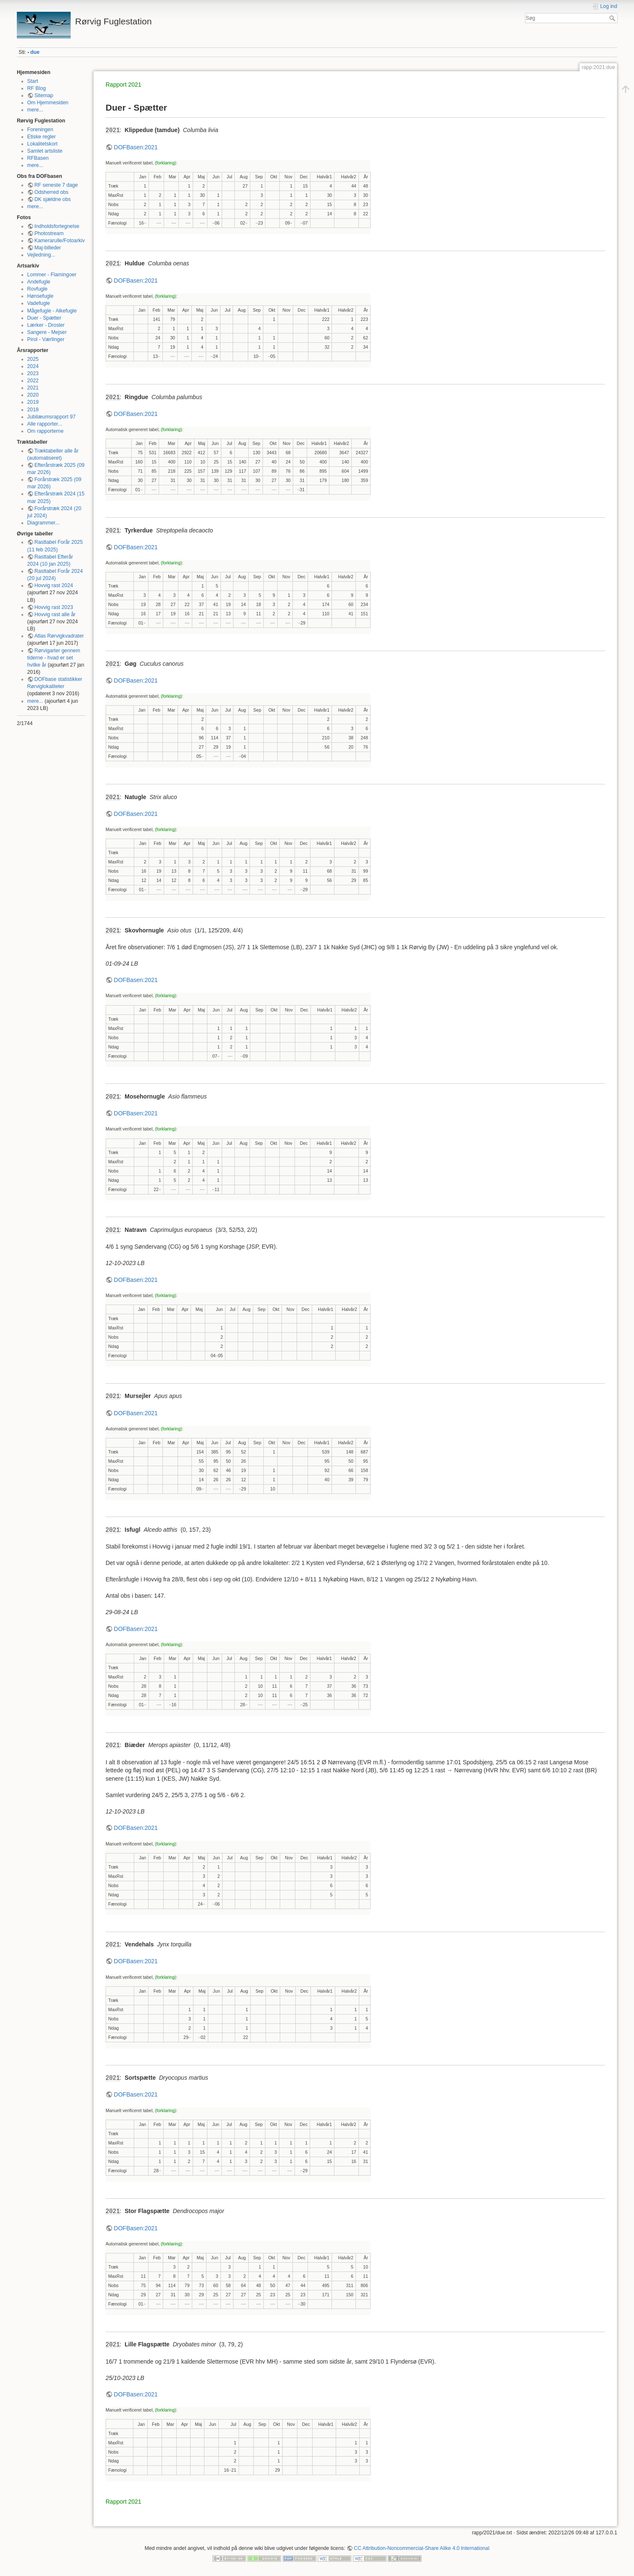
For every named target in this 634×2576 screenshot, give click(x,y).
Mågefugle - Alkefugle (52, 311)
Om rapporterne (45, 431)
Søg (613, 18)
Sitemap (43, 95)
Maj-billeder (47, 248)
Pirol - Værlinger (46, 339)
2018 (33, 410)
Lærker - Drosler (46, 325)
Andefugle (38, 282)
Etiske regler (41, 137)
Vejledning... (41, 255)
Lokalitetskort (42, 144)
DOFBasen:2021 (136, 147)
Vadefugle (38, 303)
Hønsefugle (40, 296)
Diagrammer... (43, 523)
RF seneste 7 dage (56, 185)
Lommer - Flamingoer (52, 275)
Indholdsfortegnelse (57, 226)
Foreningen (40, 129)
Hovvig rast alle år (55, 614)
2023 (33, 373)
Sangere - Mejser (47, 332)
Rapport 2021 (123, 84)
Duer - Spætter (44, 318)
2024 (33, 366)
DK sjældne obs (52, 199)
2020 (33, 395)
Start (32, 81)
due (35, 52)
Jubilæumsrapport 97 (51, 417)
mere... (35, 110)
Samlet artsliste (45, 151)
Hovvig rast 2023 (53, 607)
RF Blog (36, 88)
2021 (33, 388)
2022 (33, 381)
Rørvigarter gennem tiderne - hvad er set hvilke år (53, 658)
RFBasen (38, 158)
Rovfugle (37, 289)
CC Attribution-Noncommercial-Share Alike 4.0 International (421, 2548)
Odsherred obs (51, 192)
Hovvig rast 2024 (53, 585)
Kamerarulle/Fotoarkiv (59, 241)
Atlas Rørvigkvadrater (59, 636)
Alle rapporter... (44, 424)
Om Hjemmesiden (48, 103)
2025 (33, 359)
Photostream (49, 233)
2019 (33, 402)
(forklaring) (165, 162)
